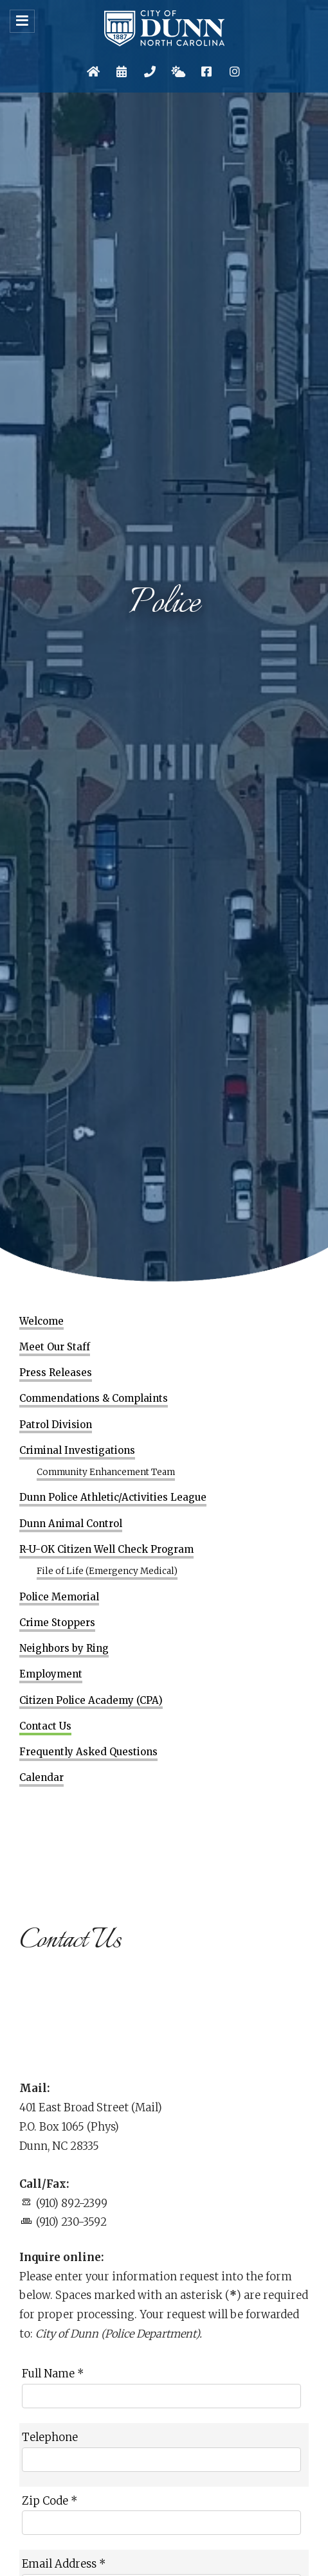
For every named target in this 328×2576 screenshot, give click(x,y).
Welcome (41, 1321)
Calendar (41, 1778)
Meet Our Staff (54, 1347)
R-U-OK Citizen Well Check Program (106, 1549)
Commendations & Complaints (93, 1398)
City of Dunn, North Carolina (164, 28)
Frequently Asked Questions (88, 1752)
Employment (50, 1674)
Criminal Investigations (77, 1450)
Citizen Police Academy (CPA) (91, 1700)
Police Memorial (59, 1597)
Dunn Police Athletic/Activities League (112, 1497)
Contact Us (45, 1726)
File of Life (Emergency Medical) (107, 1571)
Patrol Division (55, 1425)
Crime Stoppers (57, 1623)
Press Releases (55, 1373)
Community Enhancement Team (106, 1472)
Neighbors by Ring (64, 1648)
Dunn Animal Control (70, 1524)
